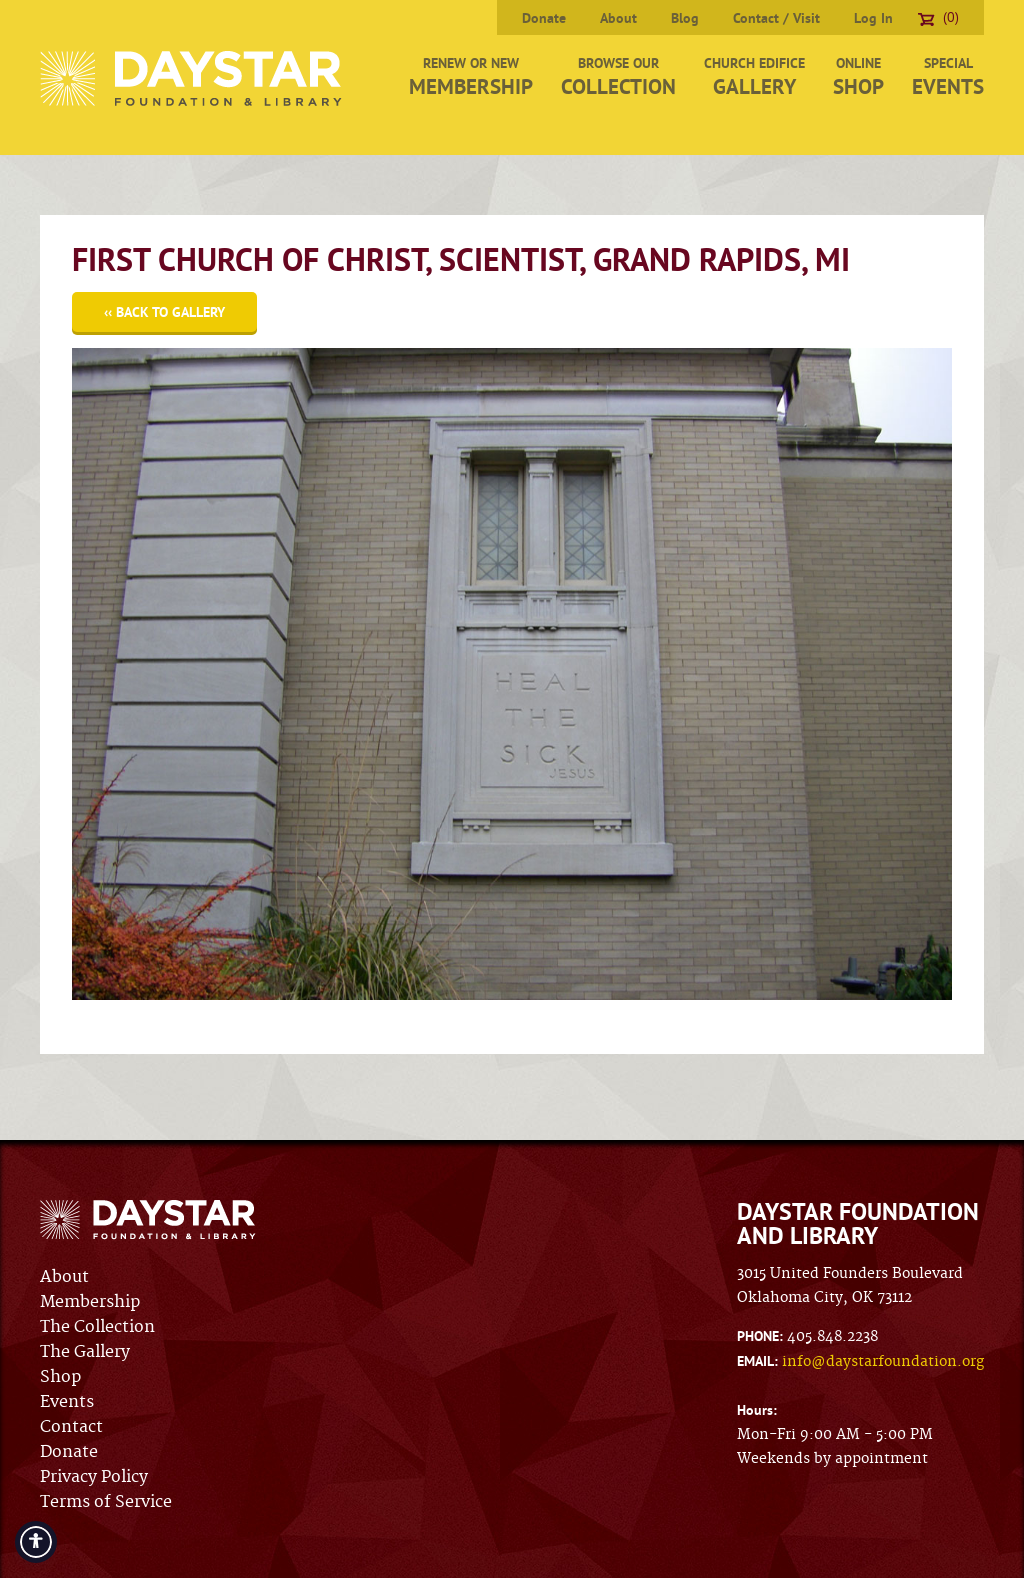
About (618, 18)
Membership (90, 1302)
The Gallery (85, 1352)
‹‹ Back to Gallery (164, 312)
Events (67, 1402)
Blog (685, 18)
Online (858, 77)
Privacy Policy (94, 1477)
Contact (71, 1427)
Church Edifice (754, 77)
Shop (60, 1377)
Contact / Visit (776, 18)
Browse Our (618, 77)
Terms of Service (106, 1502)
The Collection (97, 1327)
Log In (873, 18)
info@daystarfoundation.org (883, 1362)
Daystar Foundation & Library (192, 78)
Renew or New (471, 77)
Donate (544, 18)
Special (948, 77)
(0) (938, 17)
